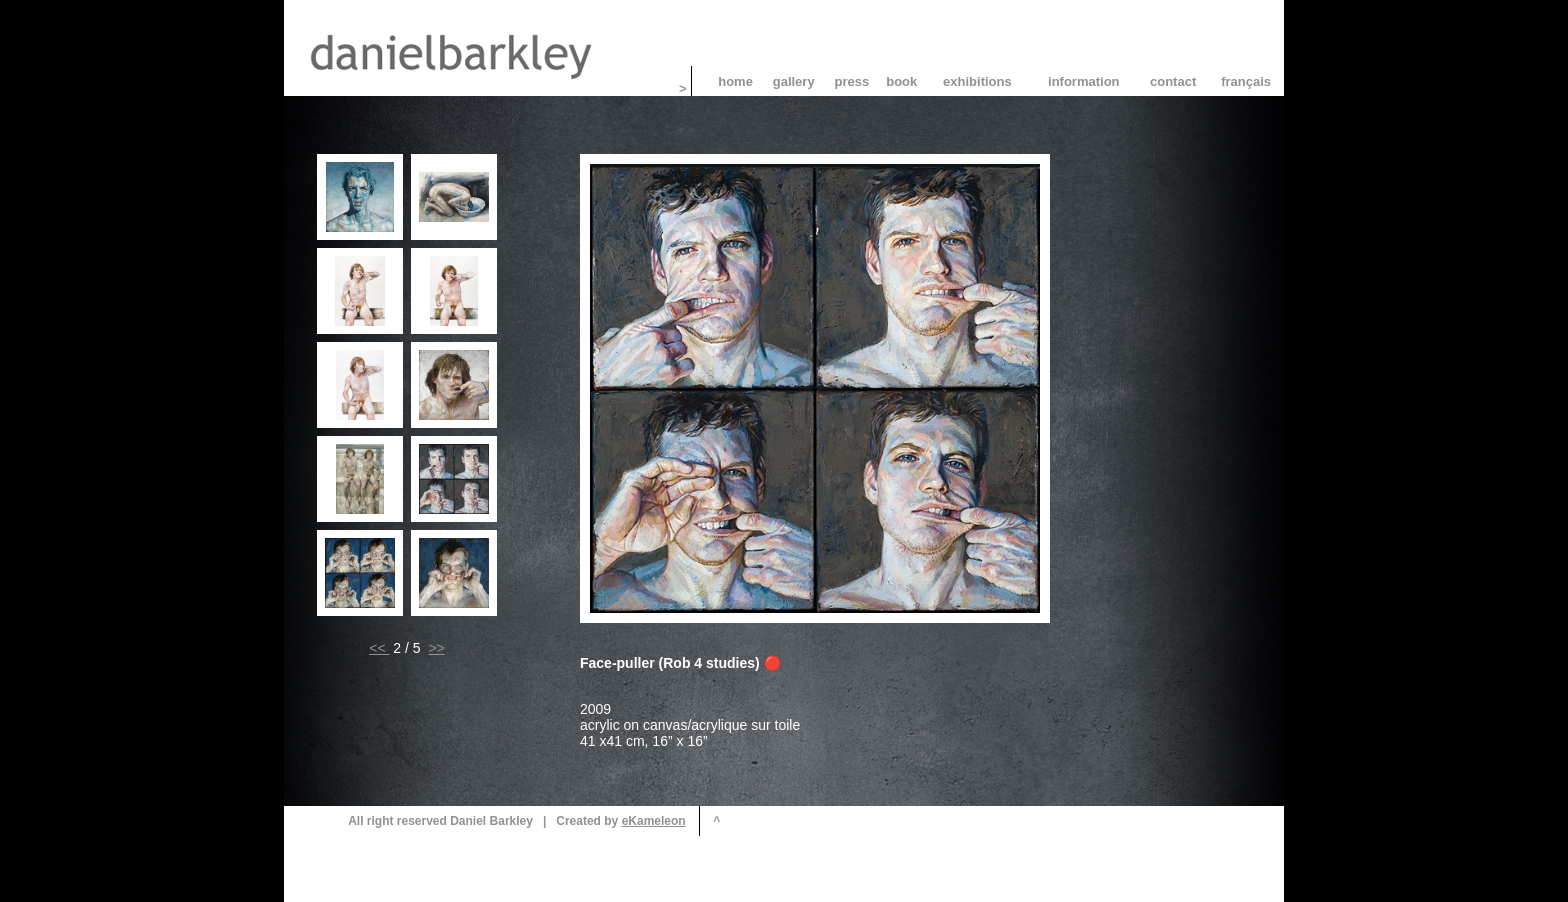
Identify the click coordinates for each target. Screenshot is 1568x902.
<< (379, 648)
